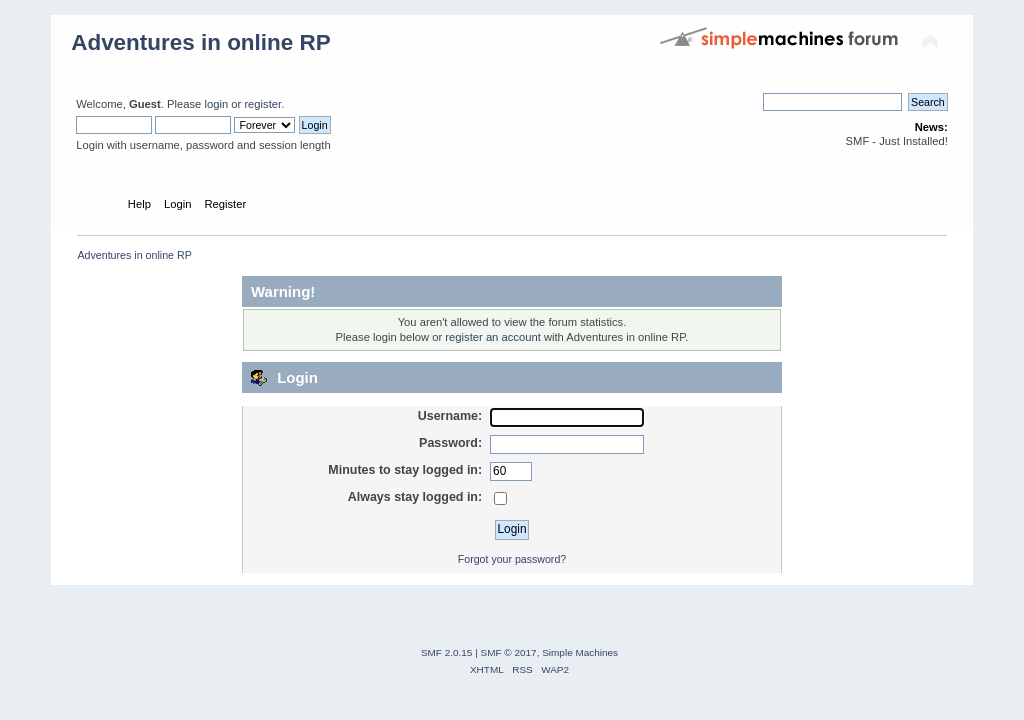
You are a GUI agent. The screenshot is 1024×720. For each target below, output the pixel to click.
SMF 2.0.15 (447, 652)
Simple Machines (580, 652)
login (216, 104)
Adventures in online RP (201, 42)
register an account (492, 337)
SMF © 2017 (509, 652)
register (262, 104)
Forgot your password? (512, 559)
